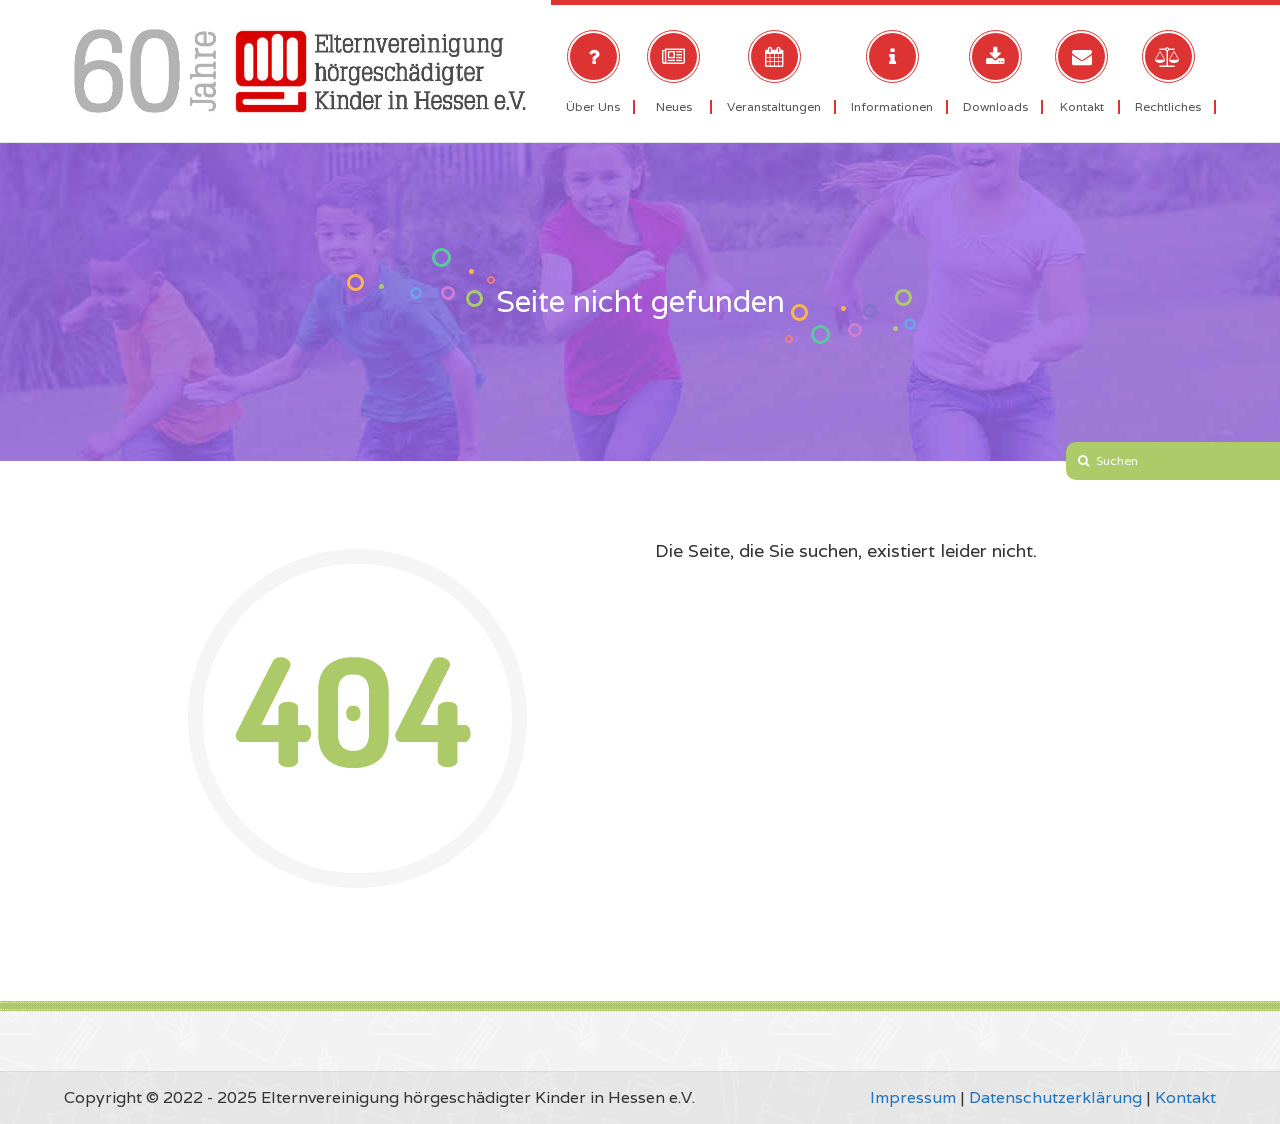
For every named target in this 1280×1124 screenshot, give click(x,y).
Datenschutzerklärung (1055, 1097)
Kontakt (1185, 1097)
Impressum (913, 1097)
